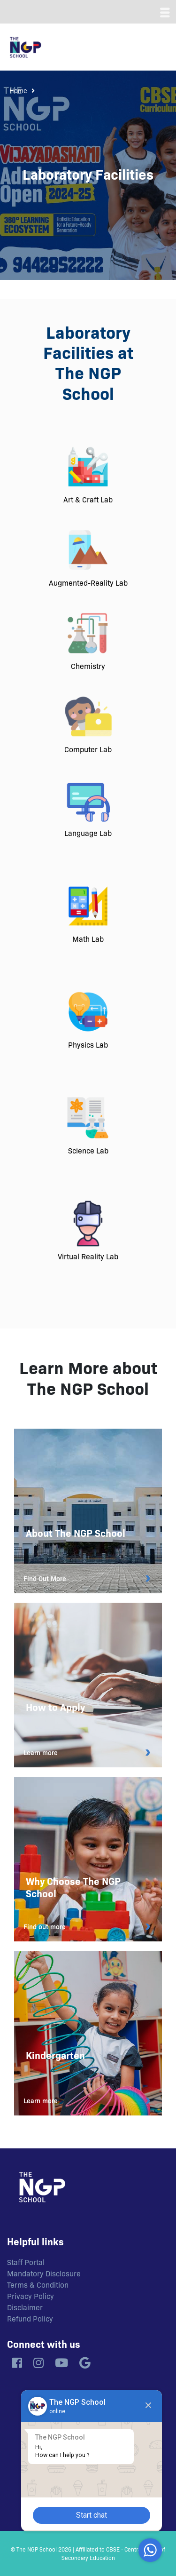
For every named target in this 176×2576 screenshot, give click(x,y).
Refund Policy (30, 2318)
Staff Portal (26, 2262)
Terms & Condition (38, 2284)
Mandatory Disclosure (44, 2273)
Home (18, 90)
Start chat (91, 2515)
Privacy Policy (30, 2295)
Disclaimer (25, 2307)
